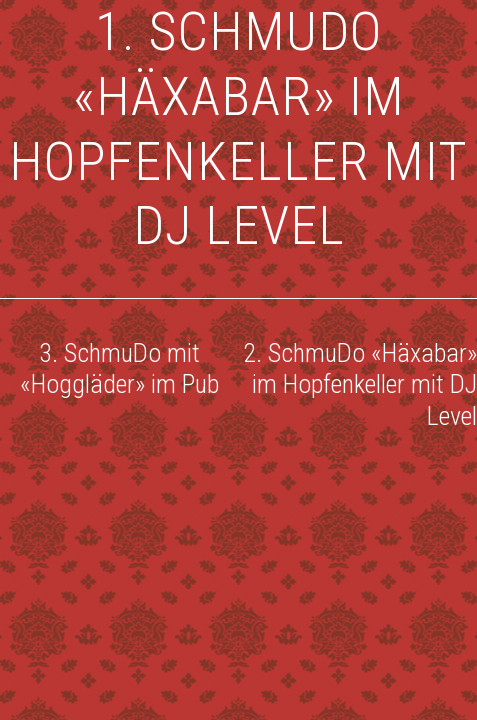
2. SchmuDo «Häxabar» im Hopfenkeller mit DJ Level (360, 384)
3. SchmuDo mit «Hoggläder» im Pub (119, 368)
